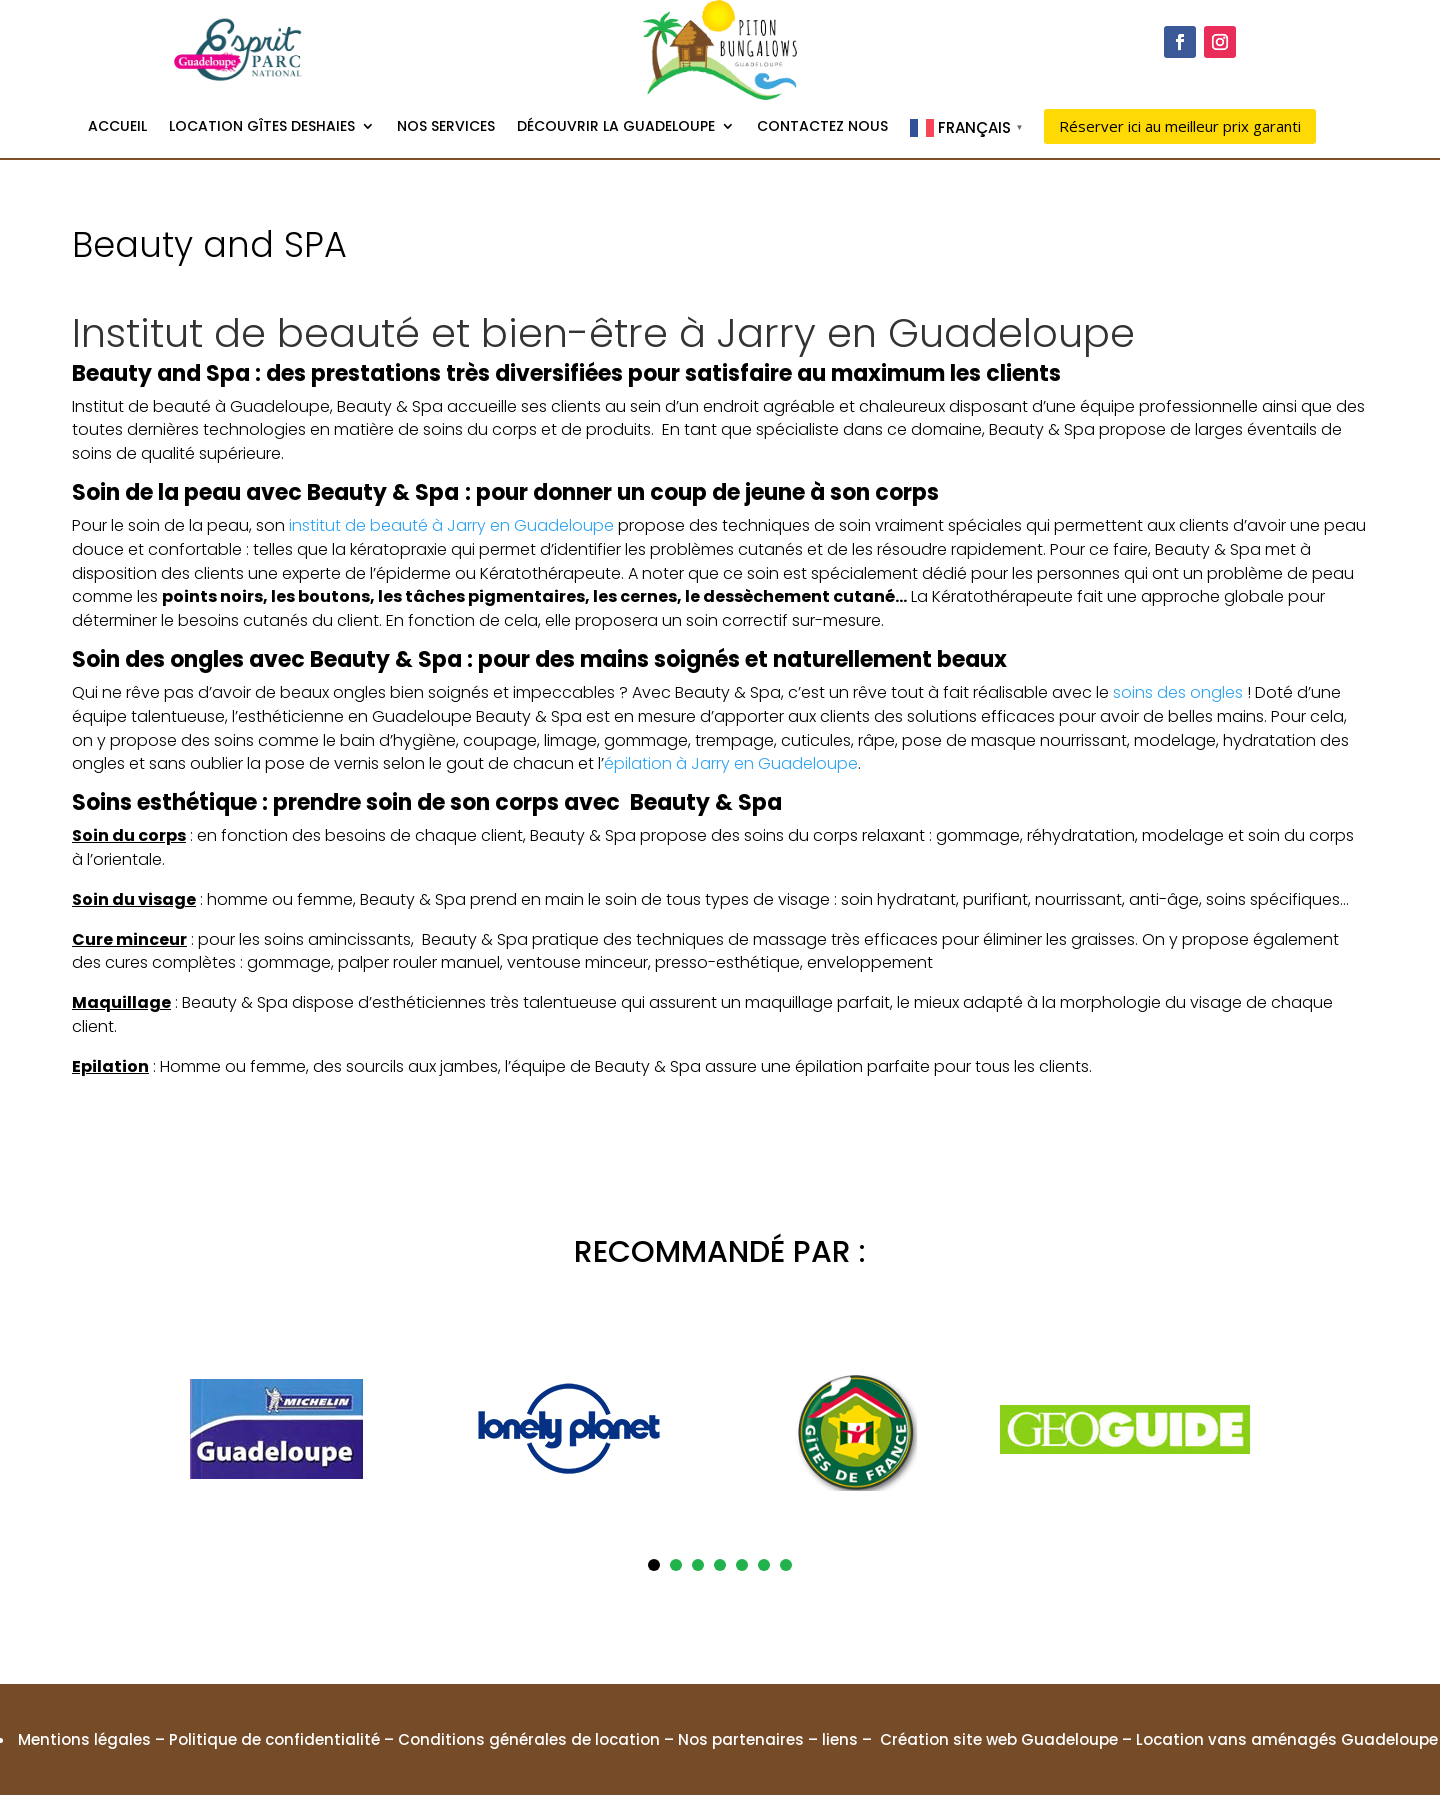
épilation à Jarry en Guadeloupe (731, 763)
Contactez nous (822, 127)
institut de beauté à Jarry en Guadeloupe (451, 525)
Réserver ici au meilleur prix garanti (1180, 126)
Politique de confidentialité (274, 1739)
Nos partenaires (741, 1739)
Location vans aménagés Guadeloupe (1287, 1739)
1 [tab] (654, 1565)
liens (840, 1739)
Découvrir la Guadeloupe (616, 127)
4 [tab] (720, 1565)
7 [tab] (786, 1565)
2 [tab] (676, 1565)
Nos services (446, 127)
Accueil (117, 127)
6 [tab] (764, 1565)
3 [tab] (698, 1565)
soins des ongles (1178, 692)
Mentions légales (84, 1739)
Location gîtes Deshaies (262, 127)
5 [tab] (742, 1565)
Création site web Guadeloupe (999, 1739)
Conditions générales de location (529, 1739)
